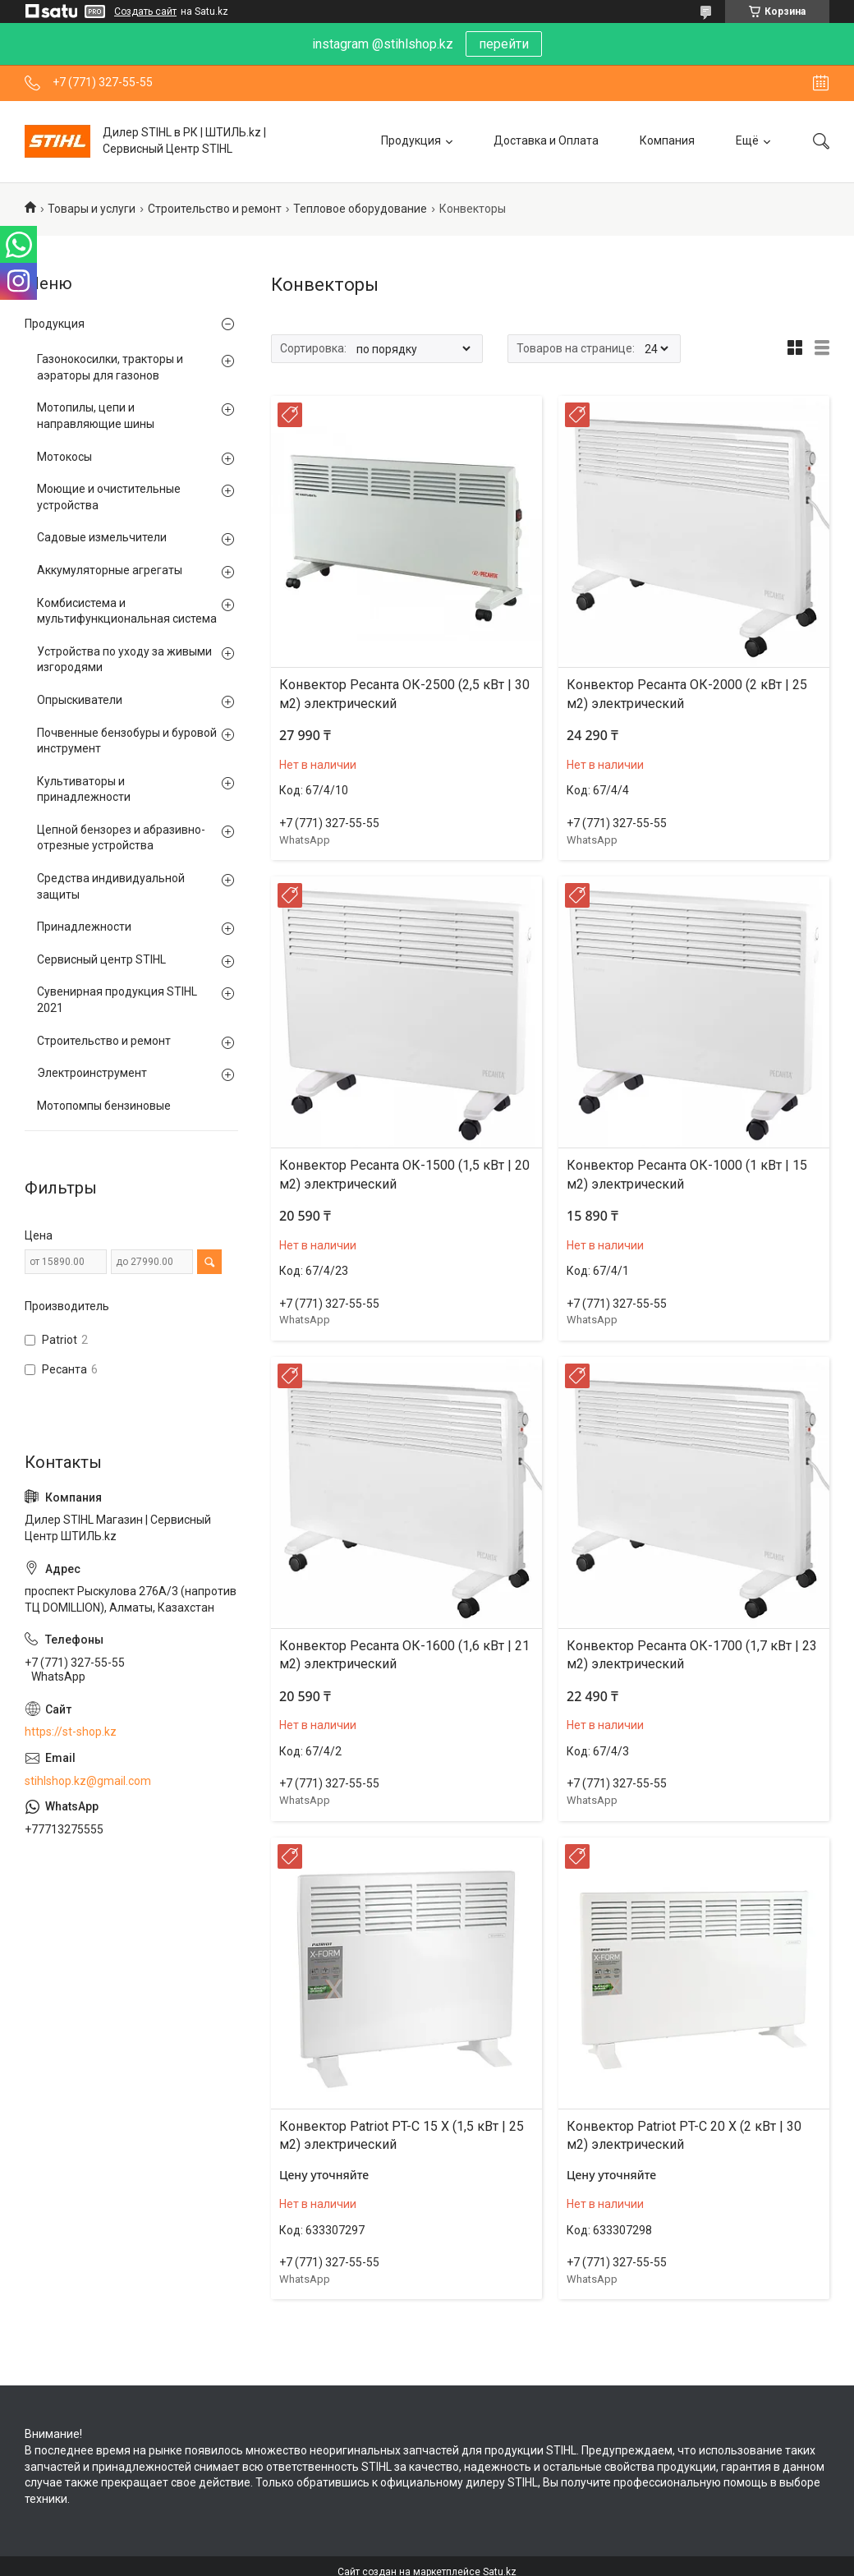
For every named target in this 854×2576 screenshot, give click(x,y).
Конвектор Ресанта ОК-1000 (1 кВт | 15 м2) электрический (687, 1174)
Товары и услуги (91, 208)
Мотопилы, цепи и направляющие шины (95, 415)
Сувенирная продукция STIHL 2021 (117, 999)
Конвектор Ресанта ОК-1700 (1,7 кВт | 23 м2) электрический (692, 1655)
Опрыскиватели (79, 699)
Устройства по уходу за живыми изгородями (124, 659)
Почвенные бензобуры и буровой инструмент (127, 741)
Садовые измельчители (102, 537)
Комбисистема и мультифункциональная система (127, 611)
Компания (667, 140)
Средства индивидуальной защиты (111, 886)
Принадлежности (84, 926)
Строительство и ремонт (215, 208)
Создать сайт (145, 11)
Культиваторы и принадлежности (84, 789)
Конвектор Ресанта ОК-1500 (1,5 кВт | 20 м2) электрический (404, 1174)
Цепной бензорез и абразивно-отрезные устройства (121, 838)
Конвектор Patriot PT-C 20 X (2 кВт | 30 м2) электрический (684, 2135)
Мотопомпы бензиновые (104, 1105)
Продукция (411, 140)
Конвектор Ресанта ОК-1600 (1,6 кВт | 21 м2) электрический (404, 1655)
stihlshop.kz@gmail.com (88, 1780)
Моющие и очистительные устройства (109, 497)
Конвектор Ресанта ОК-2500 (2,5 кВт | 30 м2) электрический (404, 694)
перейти (504, 44)
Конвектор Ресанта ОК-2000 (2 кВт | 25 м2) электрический (687, 694)
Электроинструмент (92, 1072)
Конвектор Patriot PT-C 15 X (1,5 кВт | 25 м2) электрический (401, 2135)
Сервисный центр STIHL (101, 959)
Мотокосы (64, 456)
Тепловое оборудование (360, 208)
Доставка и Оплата (546, 140)
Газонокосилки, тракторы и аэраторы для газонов (110, 367)
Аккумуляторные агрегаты (109, 570)
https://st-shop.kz (71, 1731)
